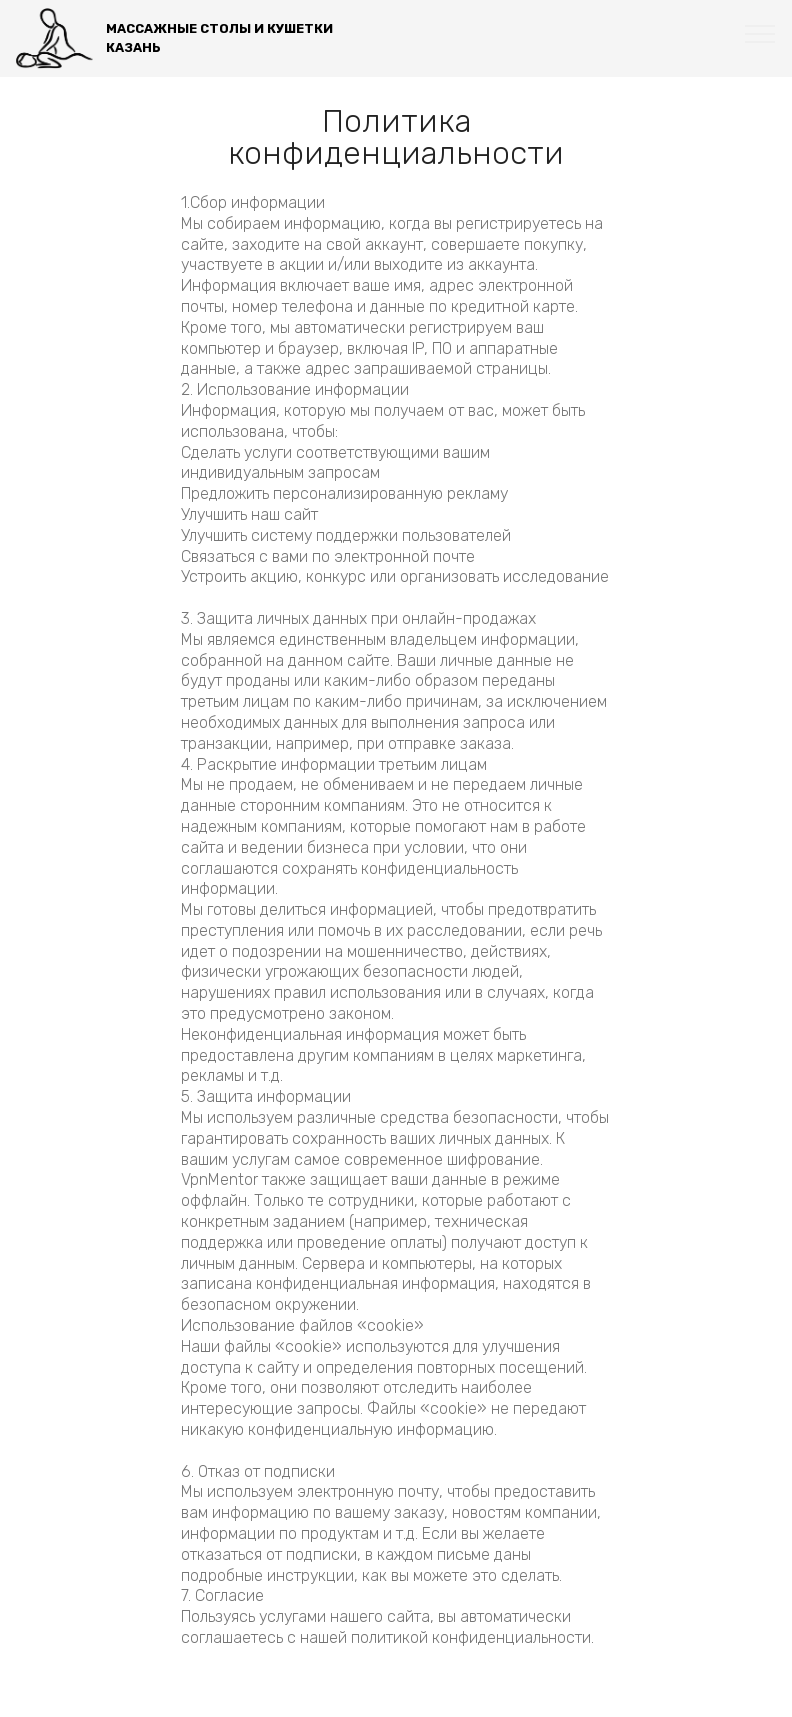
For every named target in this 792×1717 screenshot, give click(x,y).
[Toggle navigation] (760, 33)
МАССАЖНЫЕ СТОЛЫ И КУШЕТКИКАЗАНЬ (219, 38)
